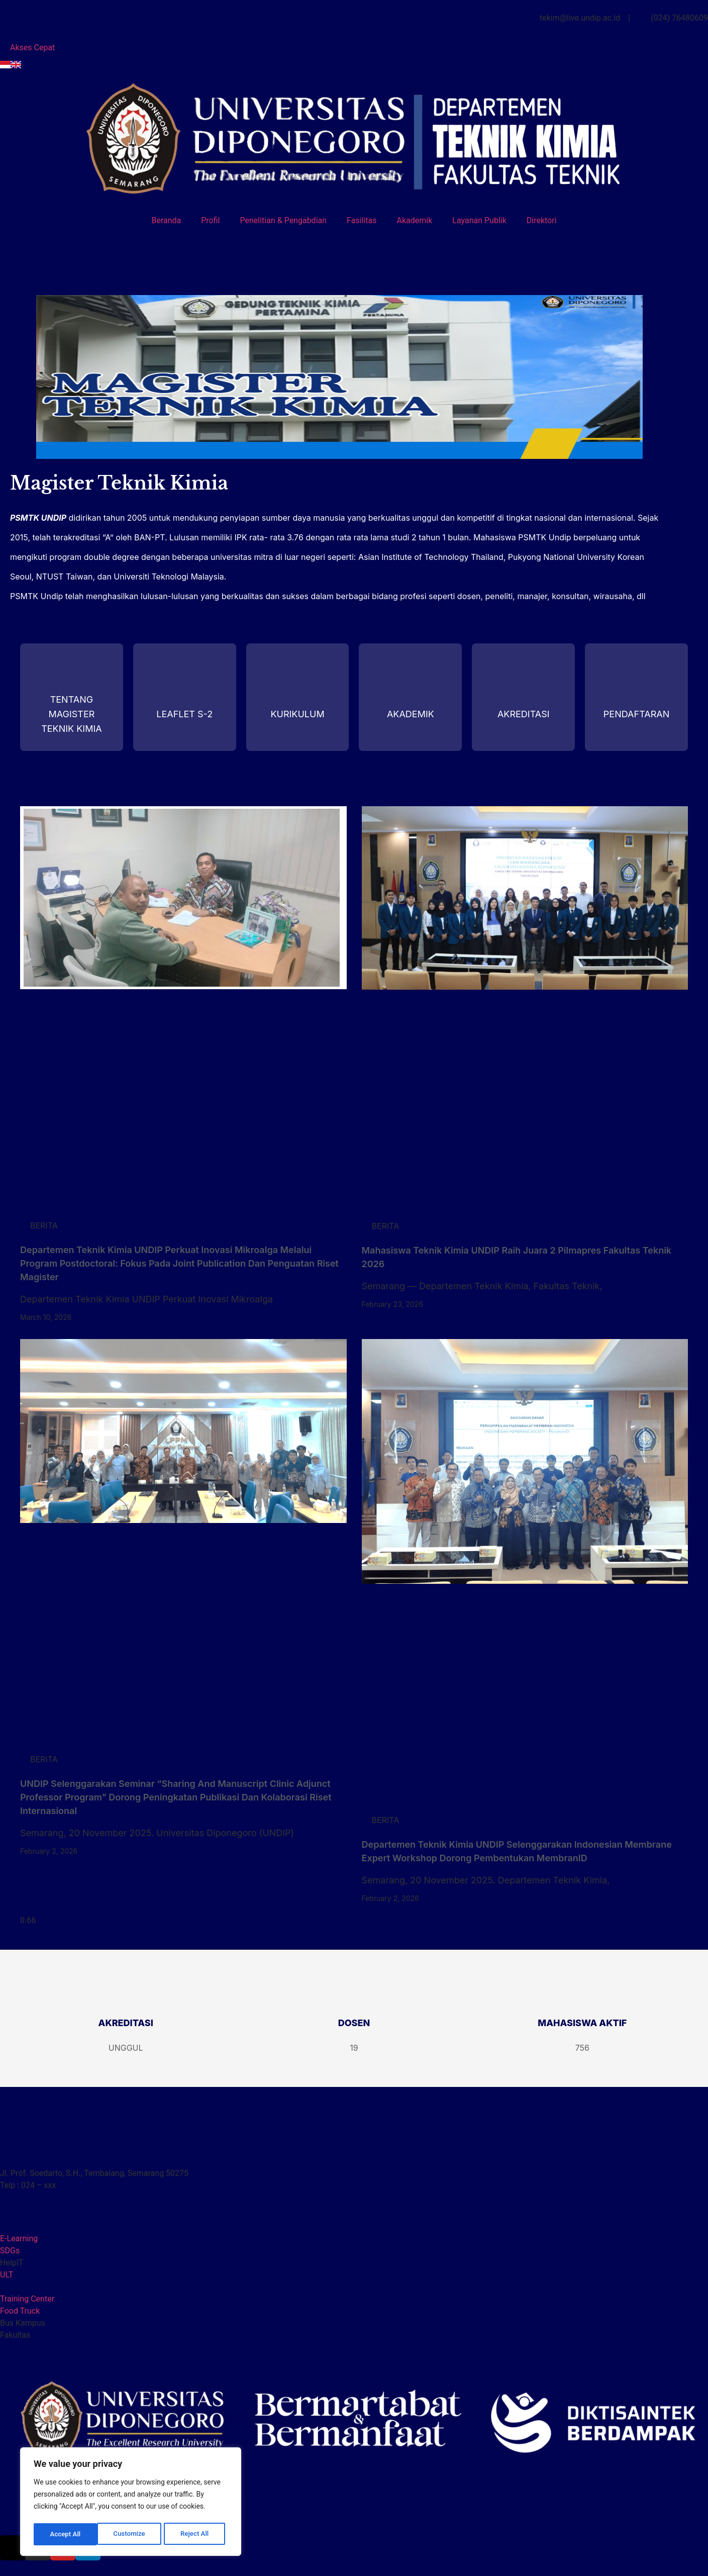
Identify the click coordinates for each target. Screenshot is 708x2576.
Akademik (414, 220)
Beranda (166, 220)
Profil (210, 220)
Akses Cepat (32, 47)
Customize (65, 2534)
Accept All (196, 2534)
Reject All (131, 2534)
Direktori (542, 220)
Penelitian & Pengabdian (283, 220)
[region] (130, 2503)
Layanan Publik (479, 220)
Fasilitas (361, 220)
